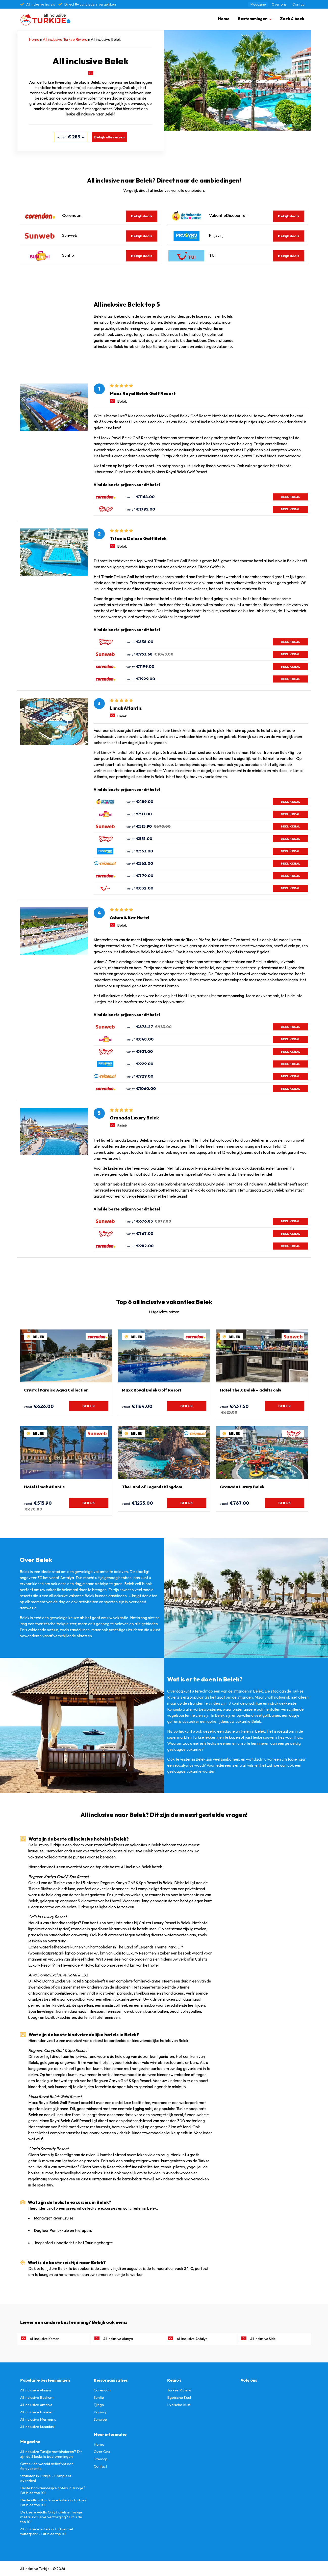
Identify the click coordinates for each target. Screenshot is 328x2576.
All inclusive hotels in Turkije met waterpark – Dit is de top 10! (46, 2531)
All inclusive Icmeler (36, 2412)
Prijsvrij (100, 2412)
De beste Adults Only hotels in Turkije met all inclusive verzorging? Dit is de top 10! (51, 2517)
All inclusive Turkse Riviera (65, 39)
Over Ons (102, 2451)
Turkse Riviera (179, 2390)
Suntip (99, 2397)
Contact (299, 4)
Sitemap (101, 2458)
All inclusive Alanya (118, 2338)
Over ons (279, 4)
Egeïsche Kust (179, 2397)
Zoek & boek (292, 18)
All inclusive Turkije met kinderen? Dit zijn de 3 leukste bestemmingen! (51, 2454)
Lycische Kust (178, 2404)
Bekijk (88, 1406)
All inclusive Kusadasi (37, 2426)
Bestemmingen (252, 18)
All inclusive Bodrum (37, 2397)
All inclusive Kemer (44, 2338)
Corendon (102, 2390)
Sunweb (100, 2419)
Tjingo (99, 2404)
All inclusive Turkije (34, 2568)
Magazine (258, 4)
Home (224, 18)
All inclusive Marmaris (38, 2419)
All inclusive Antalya (192, 2338)
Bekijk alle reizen (109, 137)
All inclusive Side (263, 2338)
